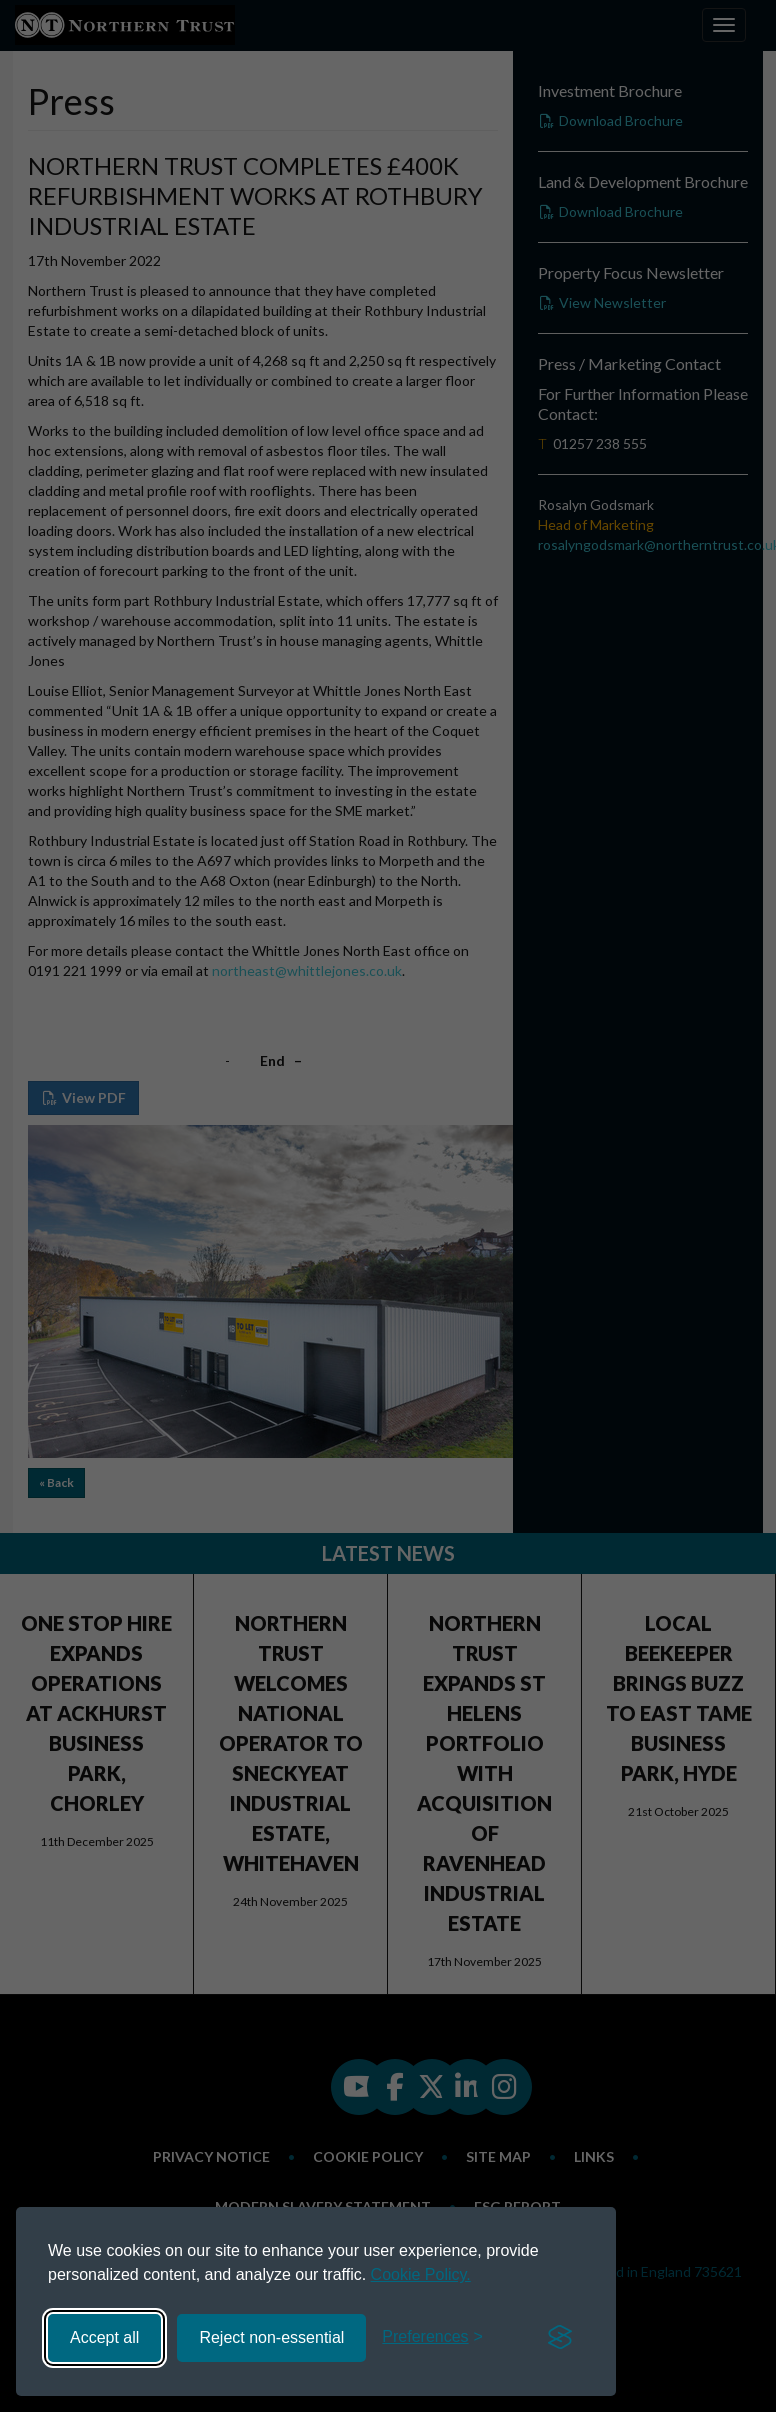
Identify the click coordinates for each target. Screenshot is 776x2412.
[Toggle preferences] (432, 2337)
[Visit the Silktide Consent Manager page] (560, 2338)
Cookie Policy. (421, 2274)
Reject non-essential (271, 2337)
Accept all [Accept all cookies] (104, 2337)
